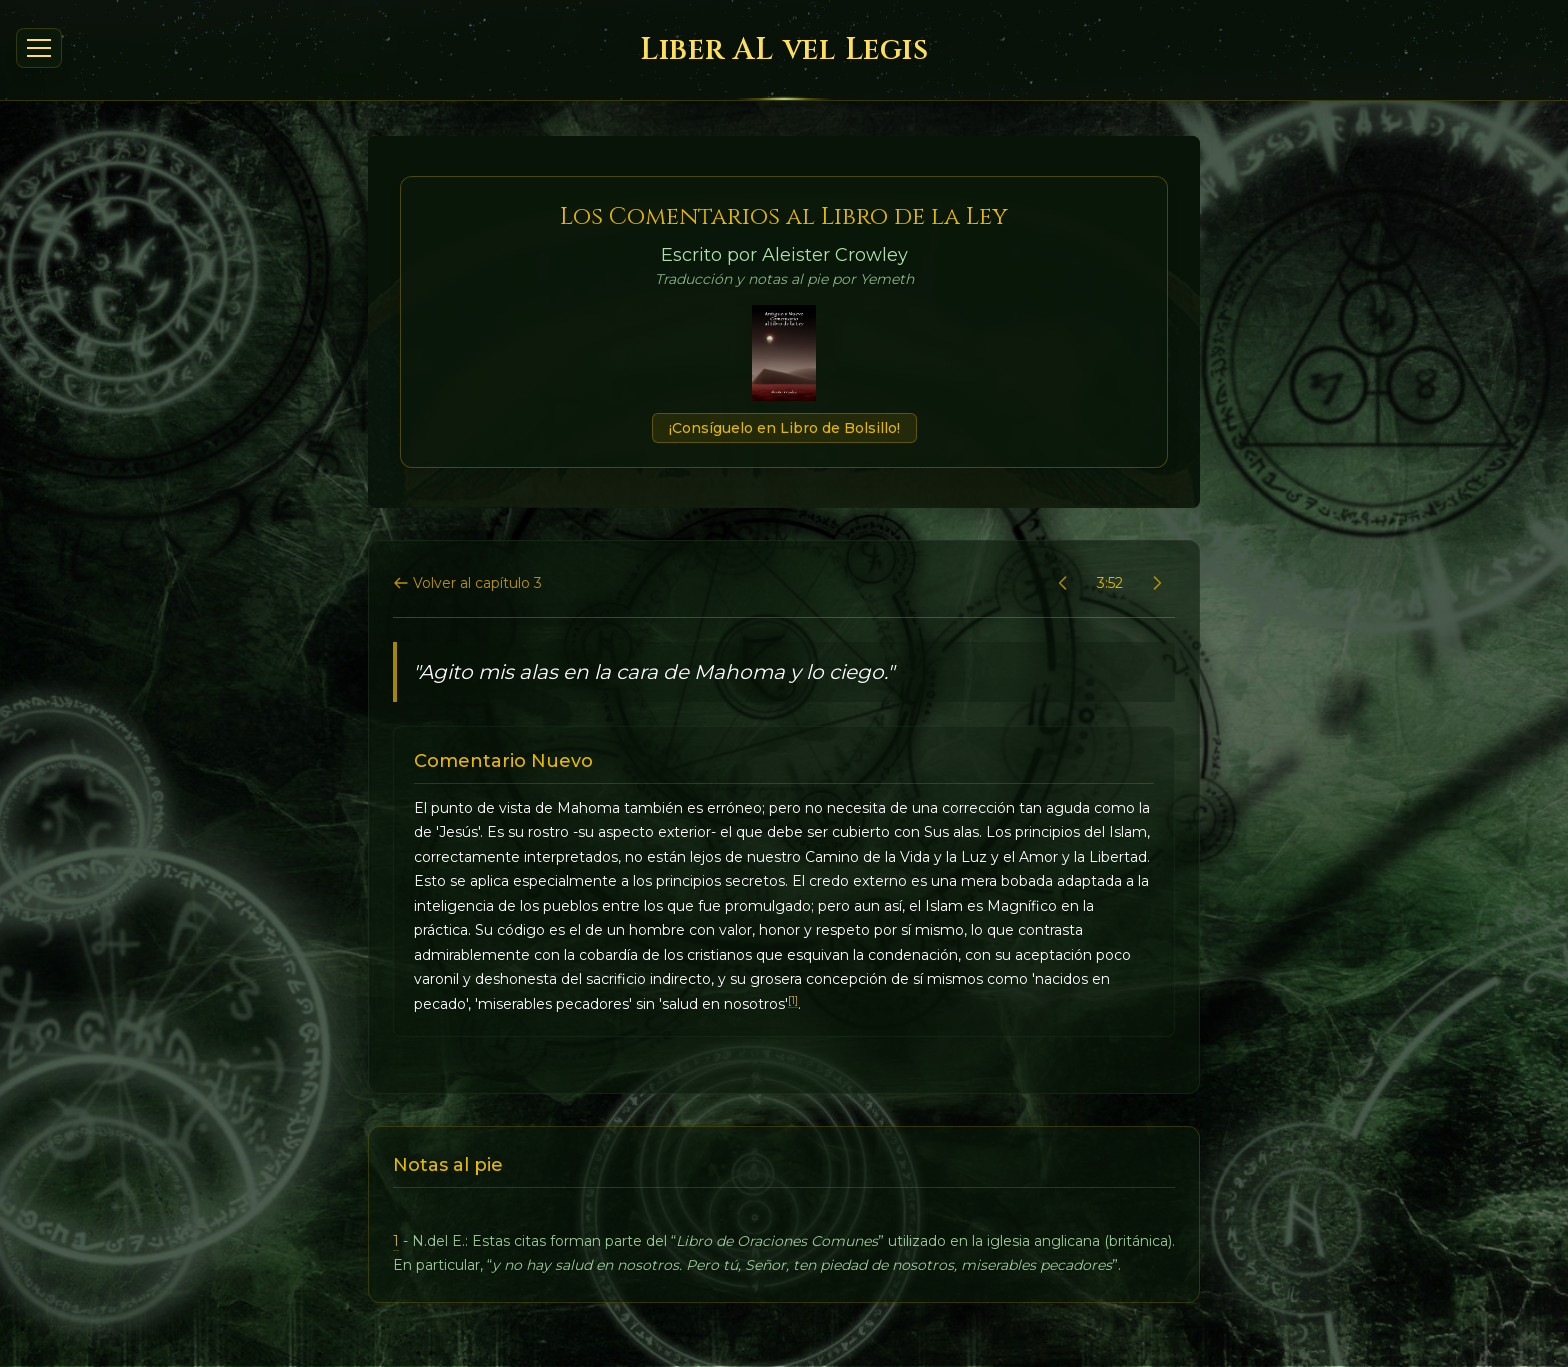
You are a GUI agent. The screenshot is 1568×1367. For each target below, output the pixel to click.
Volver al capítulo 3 (467, 583)
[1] (793, 1000)
